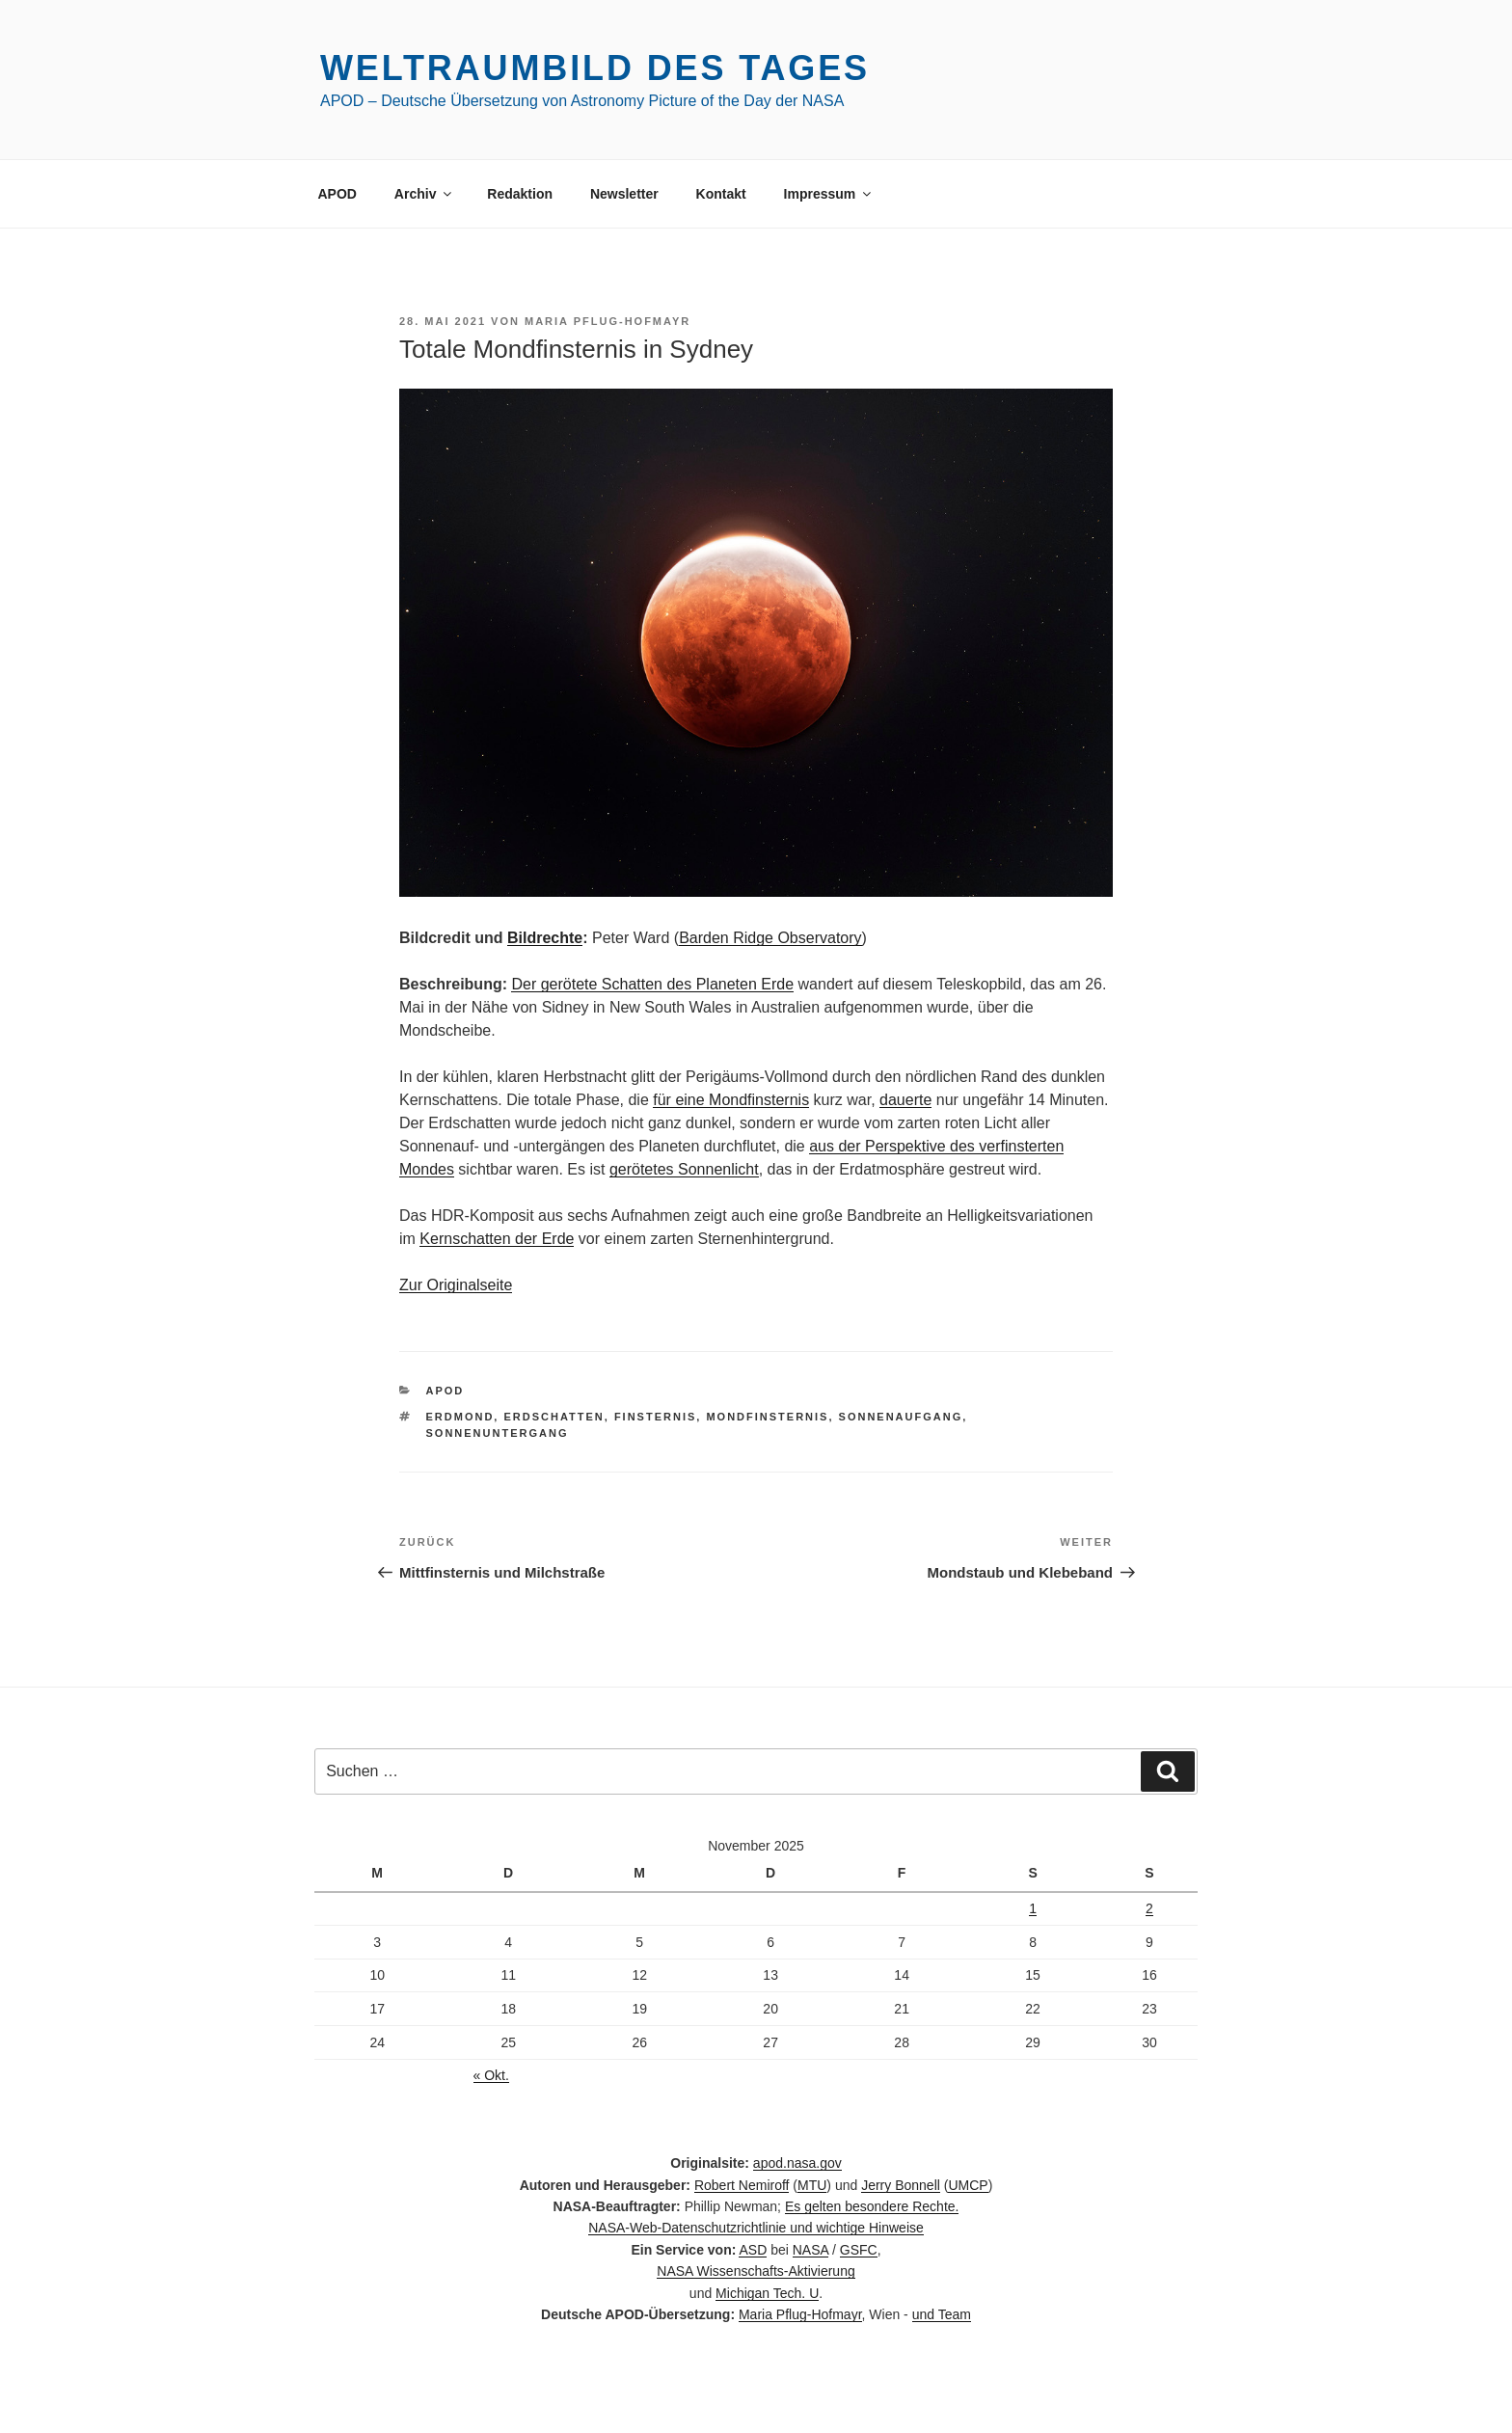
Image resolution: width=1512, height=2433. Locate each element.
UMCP (967, 2185)
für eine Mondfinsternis (731, 1100)
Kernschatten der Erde (496, 1238)
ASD (753, 2249)
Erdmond (460, 1416)
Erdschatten (553, 1416)
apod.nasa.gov (797, 2163)
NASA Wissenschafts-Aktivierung (755, 2271)
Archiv (424, 194)
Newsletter (624, 194)
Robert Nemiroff (742, 2185)
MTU (811, 2185)
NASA (810, 2249)
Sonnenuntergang (497, 1433)
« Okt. (491, 2075)
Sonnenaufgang (901, 1416)
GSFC (859, 2249)
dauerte (905, 1100)
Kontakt (721, 194)
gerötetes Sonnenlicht (684, 1169)
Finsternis (655, 1416)
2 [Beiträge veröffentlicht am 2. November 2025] (1149, 1908)
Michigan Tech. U (767, 2293)
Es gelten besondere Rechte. (872, 2206)
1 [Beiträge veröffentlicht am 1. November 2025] (1033, 1908)
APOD (337, 194)
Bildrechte (544, 938)
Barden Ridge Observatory (770, 938)
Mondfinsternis (767, 1416)
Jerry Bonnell (900, 2185)
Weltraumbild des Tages (595, 68)
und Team (941, 2314)
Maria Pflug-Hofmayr (607, 321)
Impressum (829, 194)
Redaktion (520, 194)
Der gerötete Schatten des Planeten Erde (652, 984)
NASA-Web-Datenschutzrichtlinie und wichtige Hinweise (756, 2227)
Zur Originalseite (455, 1285)
